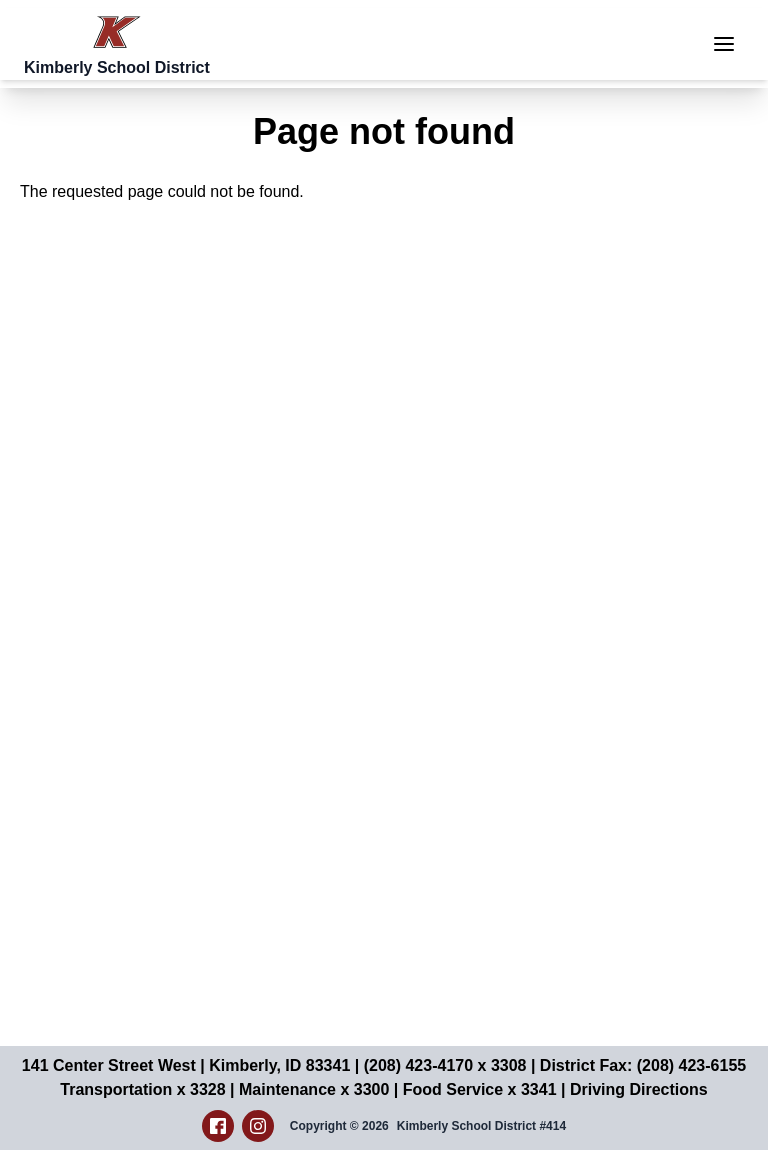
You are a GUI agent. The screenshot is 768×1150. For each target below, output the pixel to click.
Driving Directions (639, 1089)
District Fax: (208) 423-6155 (643, 1065)
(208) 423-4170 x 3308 (445, 1065)
